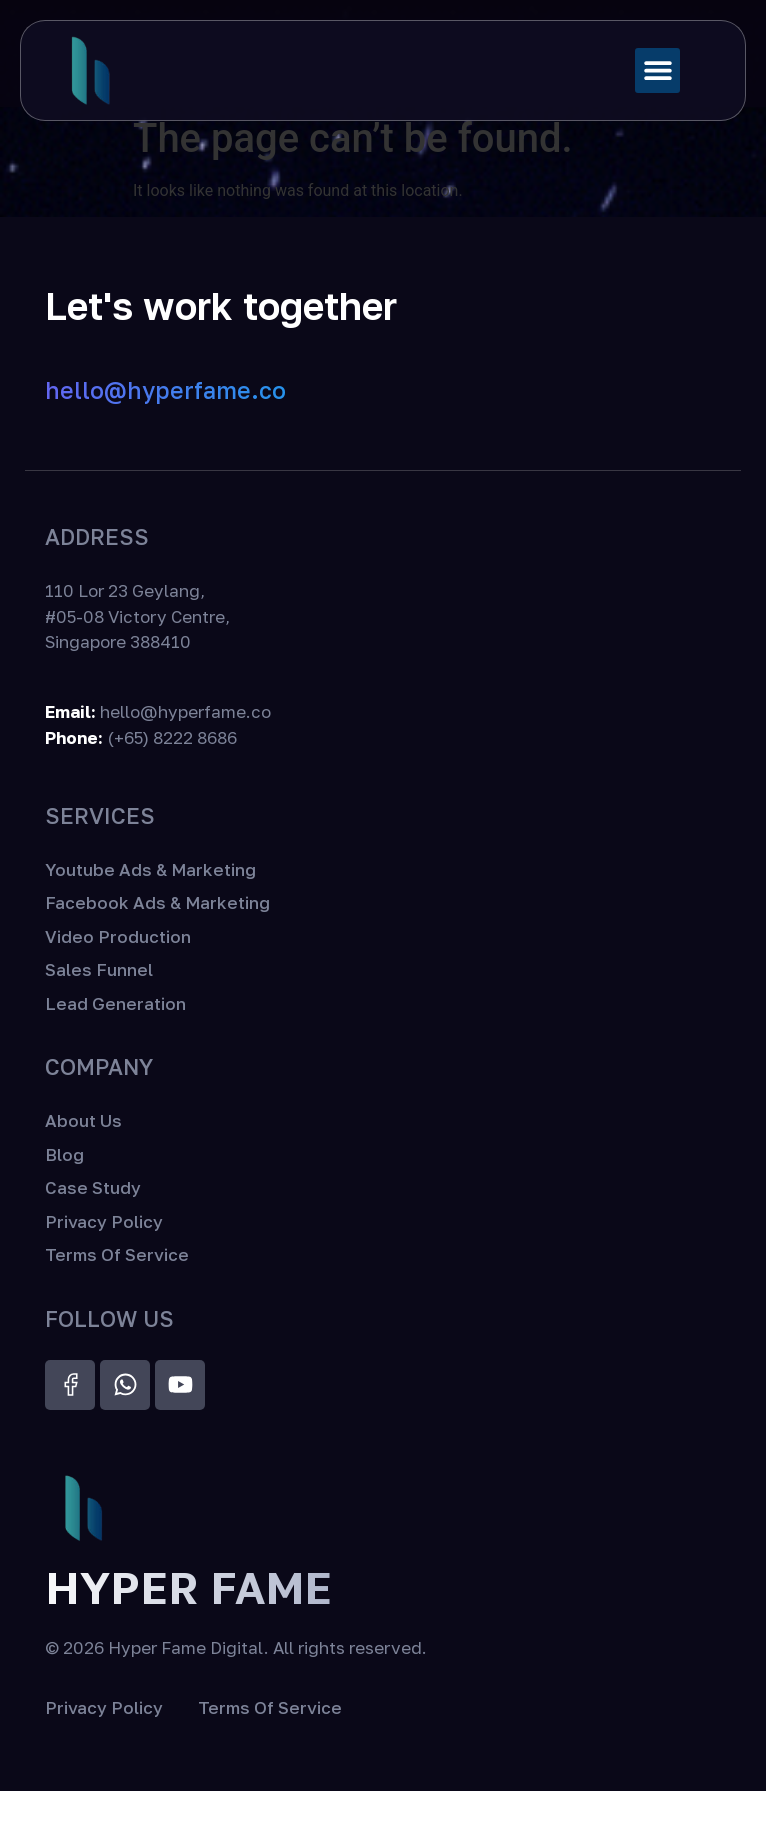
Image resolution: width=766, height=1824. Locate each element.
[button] (657, 70)
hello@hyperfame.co (165, 424)
